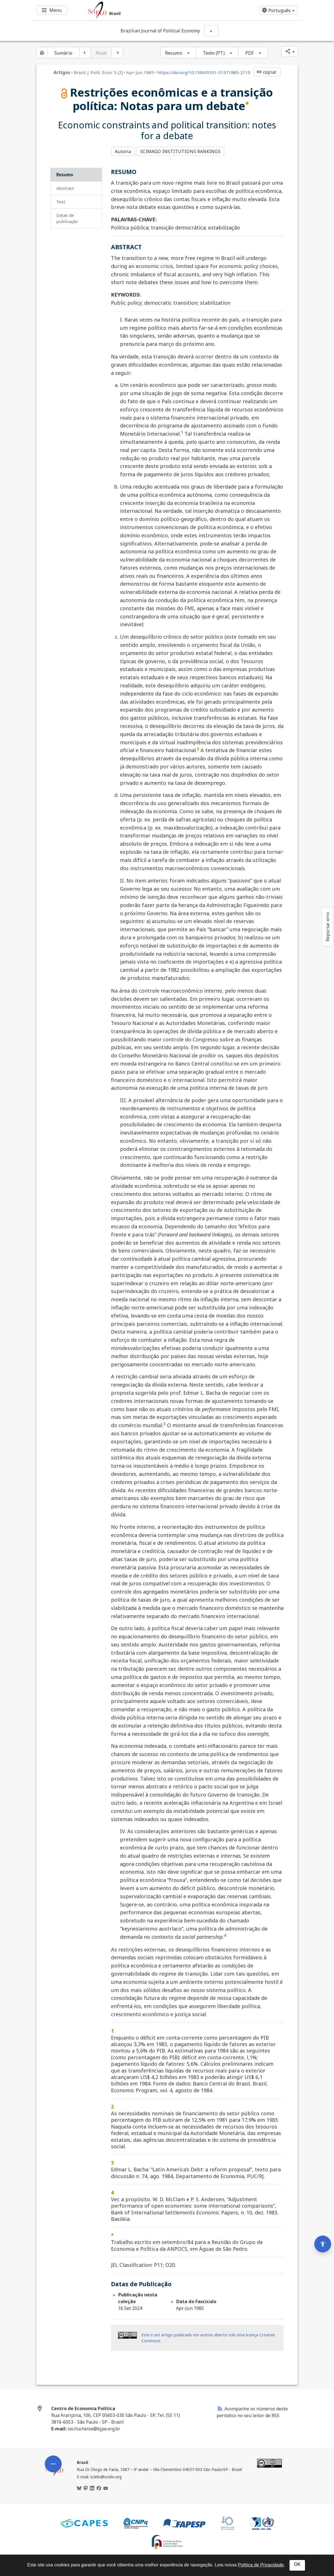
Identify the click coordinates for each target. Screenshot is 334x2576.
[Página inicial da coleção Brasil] (54, 2473)
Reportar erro (327, 926)
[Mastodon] (86, 2486)
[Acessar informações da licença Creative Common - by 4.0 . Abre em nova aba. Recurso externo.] (127, 2333)
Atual (101, 53)
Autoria (123, 150)
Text (60, 199)
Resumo (173, 53)
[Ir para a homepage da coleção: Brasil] (144, 10)
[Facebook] (99, 2486)
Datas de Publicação (67, 216)
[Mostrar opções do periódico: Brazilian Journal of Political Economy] (211, 30)
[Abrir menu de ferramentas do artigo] (53, 2380)
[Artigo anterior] (85, 52)
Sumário (63, 53)
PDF (249, 53)
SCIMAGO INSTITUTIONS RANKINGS (182, 150)
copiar (266, 72)
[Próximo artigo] (117, 52)
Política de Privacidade (261, 2564)
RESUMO (64, 172)
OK (297, 2564)
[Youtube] (105, 2486)
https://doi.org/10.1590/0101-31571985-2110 (203, 72)
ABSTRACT (65, 186)
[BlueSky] (79, 2486)
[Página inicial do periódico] (42, 52)
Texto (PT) (214, 53)
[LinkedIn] (92, 2486)
